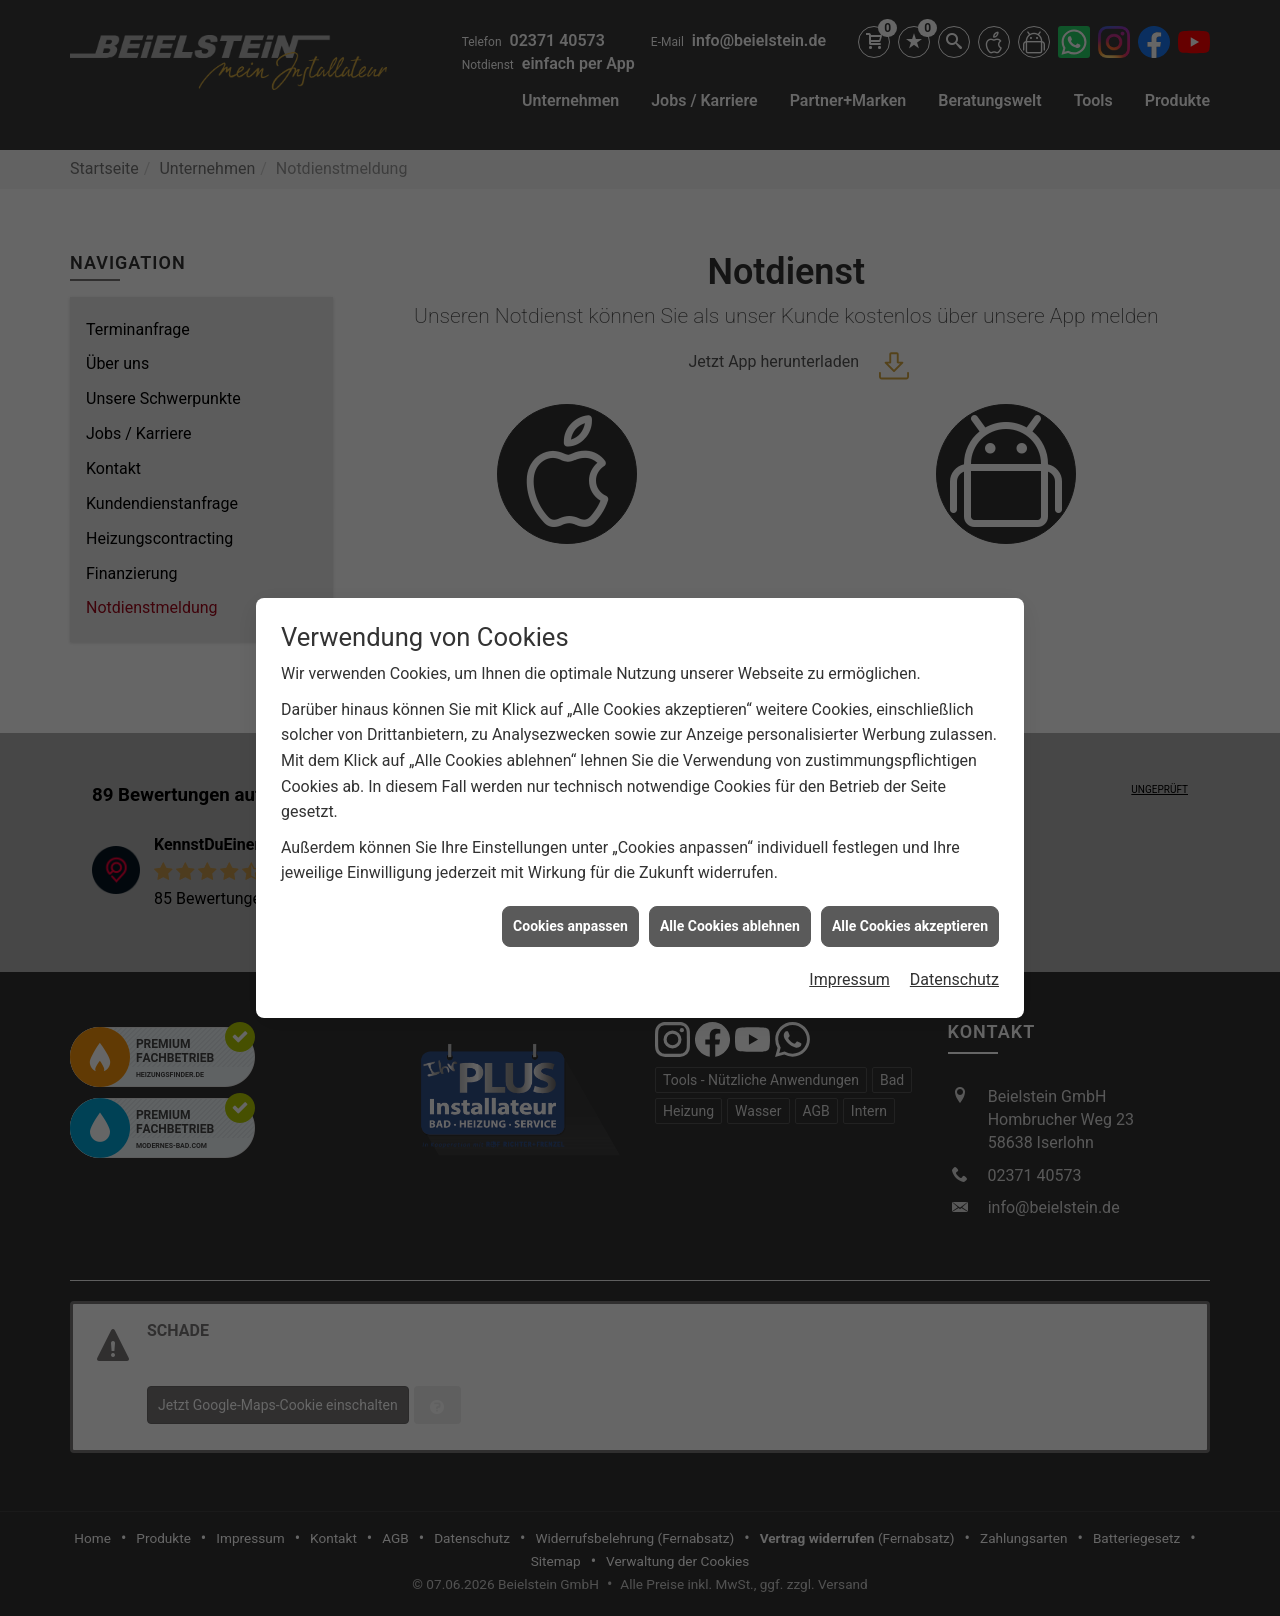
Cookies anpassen (570, 914)
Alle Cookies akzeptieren (910, 914)
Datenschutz (954, 968)
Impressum (849, 968)
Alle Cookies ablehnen (730, 914)
